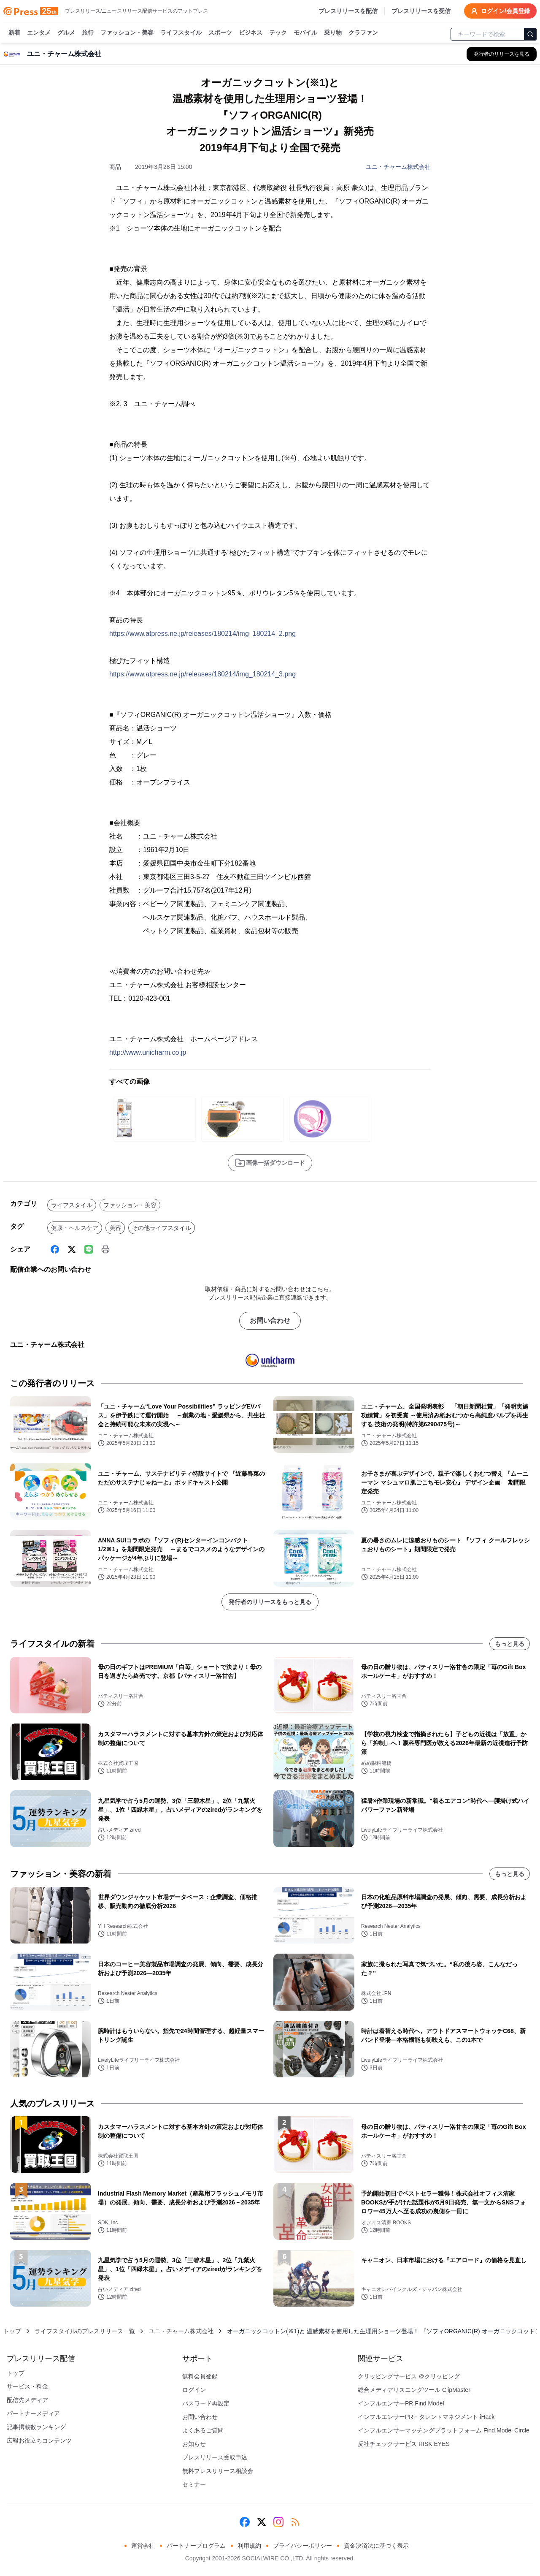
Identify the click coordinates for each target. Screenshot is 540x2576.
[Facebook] (55, 1249)
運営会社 (143, 2545)
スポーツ (220, 33)
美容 (115, 1227)
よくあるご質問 (203, 2430)
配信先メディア (27, 2400)
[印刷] (105, 1249)
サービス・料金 (27, 2386)
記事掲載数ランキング (36, 2427)
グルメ (66, 33)
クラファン (363, 33)
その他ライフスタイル (161, 1227)
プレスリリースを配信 (348, 11)
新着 (14, 33)
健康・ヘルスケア (74, 1227)
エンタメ (39, 33)
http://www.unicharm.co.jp (147, 1052)
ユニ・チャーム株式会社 (398, 166)
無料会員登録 (200, 2376)
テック (278, 33)
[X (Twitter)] (72, 1249)
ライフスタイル (181, 33)
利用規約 (249, 2545)
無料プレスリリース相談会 (217, 2470)
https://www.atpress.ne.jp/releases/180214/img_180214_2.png (202, 633)
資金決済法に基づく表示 (376, 2545)
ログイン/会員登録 (500, 11)
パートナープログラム (196, 2545)
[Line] (88, 1249)
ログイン (194, 2389)
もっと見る (509, 1643)
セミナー (194, 2484)
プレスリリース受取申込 (214, 2457)
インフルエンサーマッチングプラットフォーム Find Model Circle (443, 2430)
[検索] (530, 34)
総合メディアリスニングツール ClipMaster (414, 2389)
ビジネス (250, 33)
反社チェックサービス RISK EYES (404, 2443)
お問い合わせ (270, 1320)
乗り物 (333, 33)
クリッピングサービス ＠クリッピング (409, 2376)
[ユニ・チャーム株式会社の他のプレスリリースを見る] (502, 54)
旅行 (88, 33)
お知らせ (194, 2443)
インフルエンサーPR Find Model (401, 2403)
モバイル (305, 33)
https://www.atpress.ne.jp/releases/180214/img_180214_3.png (202, 674)
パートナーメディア (33, 2413)
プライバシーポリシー (302, 2545)
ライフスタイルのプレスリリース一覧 (85, 2331)
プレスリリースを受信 (421, 11)
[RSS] (295, 2522)
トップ (12, 2331)
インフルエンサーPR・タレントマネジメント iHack (426, 2416)
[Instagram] (278, 2522)
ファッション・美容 (127, 33)
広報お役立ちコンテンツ (39, 2440)
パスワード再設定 (206, 2403)
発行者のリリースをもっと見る (270, 1602)
